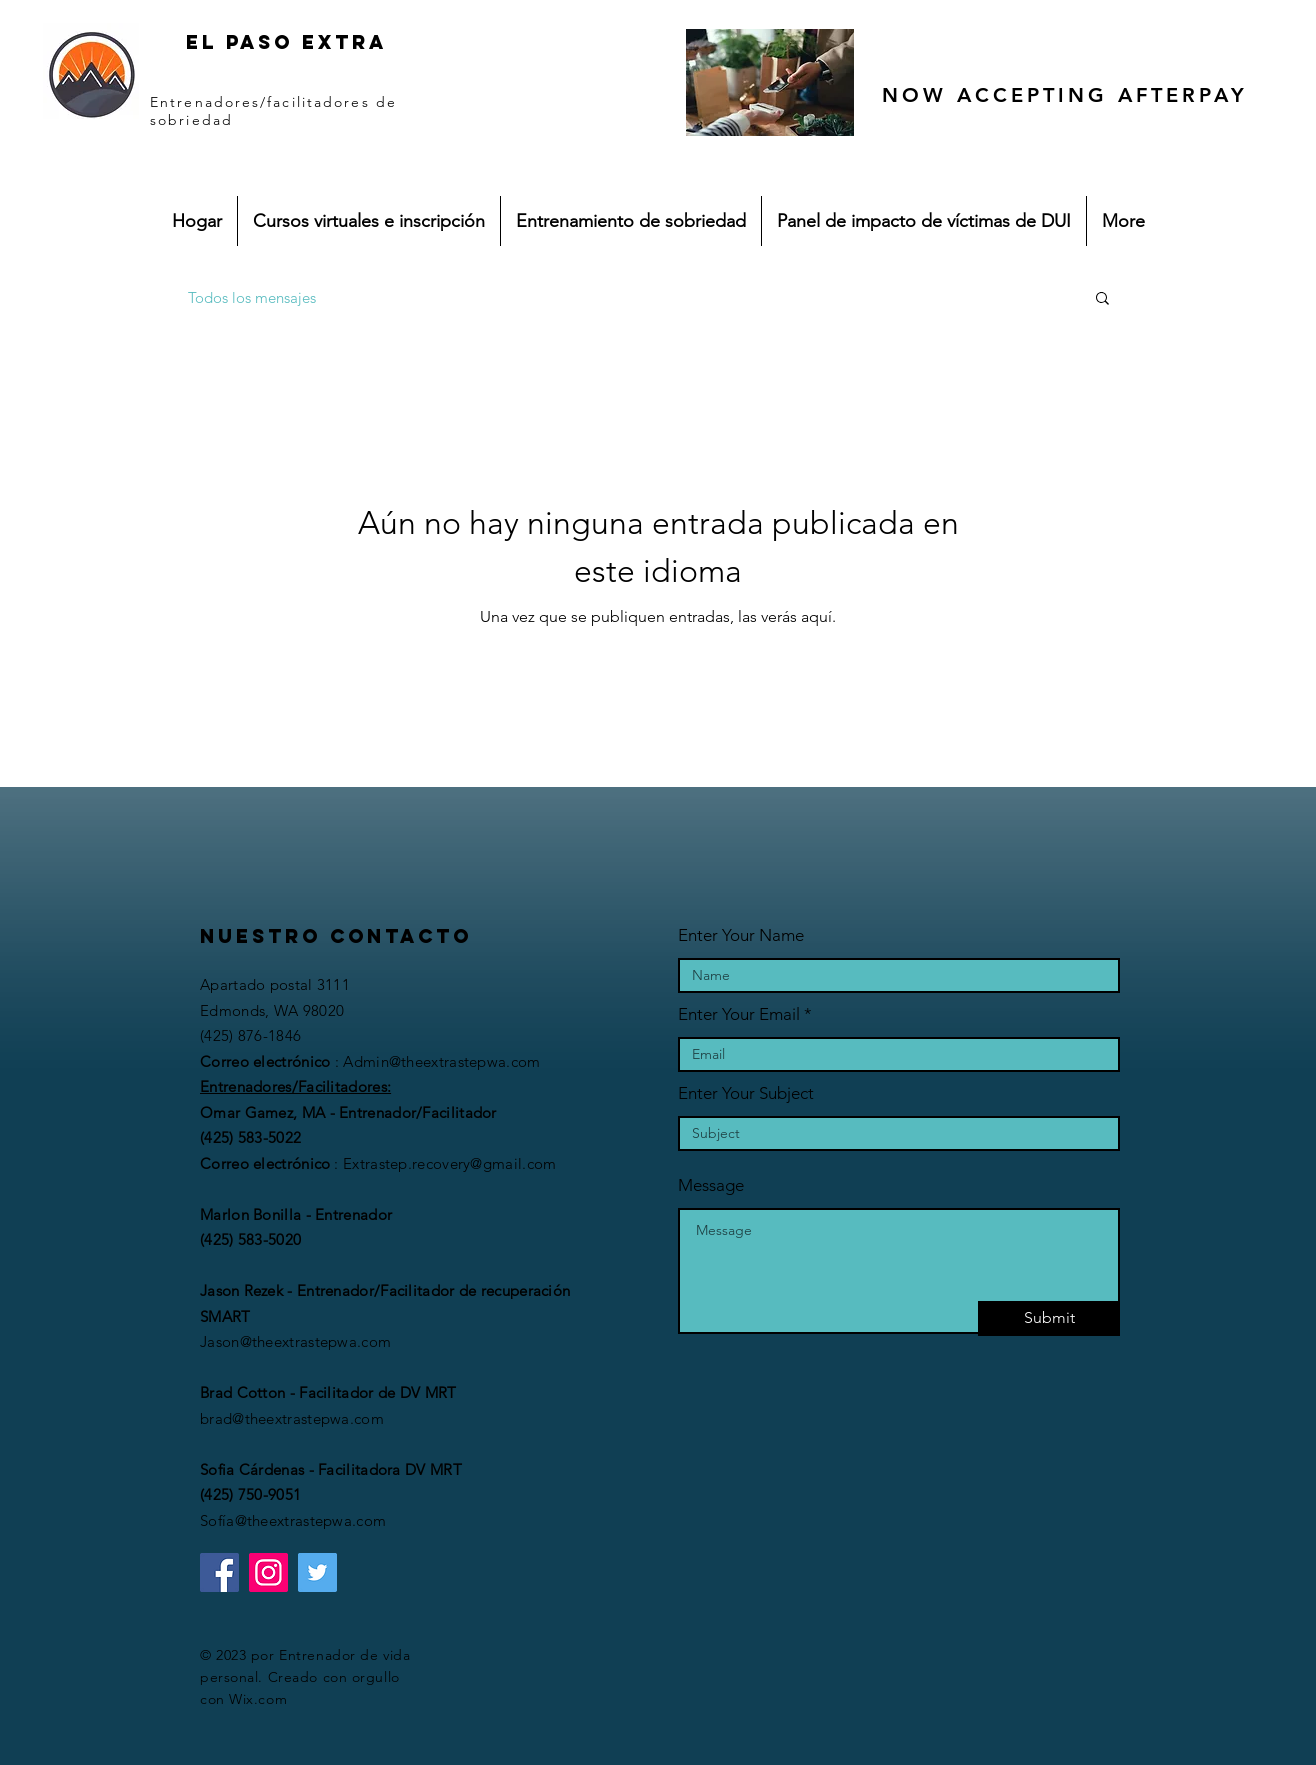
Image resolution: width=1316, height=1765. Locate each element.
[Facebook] (219, 1572)
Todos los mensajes (252, 297)
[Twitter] (317, 1572)
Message (711, 1185)
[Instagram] (268, 1572)
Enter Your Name (741, 935)
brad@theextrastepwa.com (292, 1418)
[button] (1102, 299)
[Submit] (1049, 1318)
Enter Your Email (739, 1014)
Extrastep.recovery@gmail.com (449, 1163)
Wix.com (258, 1699)
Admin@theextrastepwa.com (441, 1061)
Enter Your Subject (746, 1093)
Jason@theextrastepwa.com (295, 1341)
